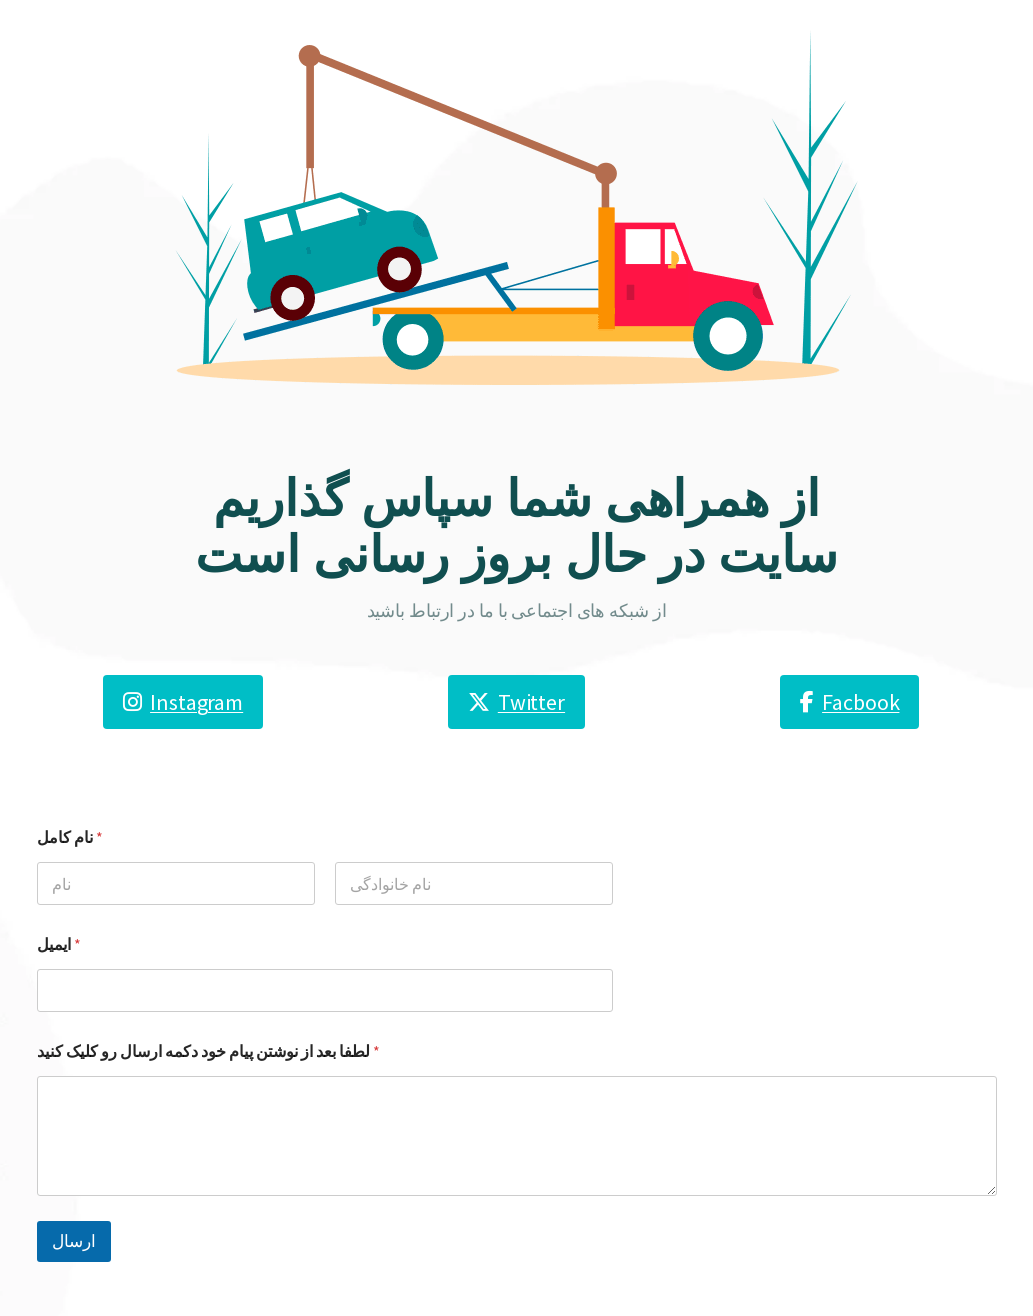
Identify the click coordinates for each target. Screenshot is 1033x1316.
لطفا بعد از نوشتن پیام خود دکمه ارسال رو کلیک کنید (208, 1051)
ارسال (74, 1241)
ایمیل (59, 944)
